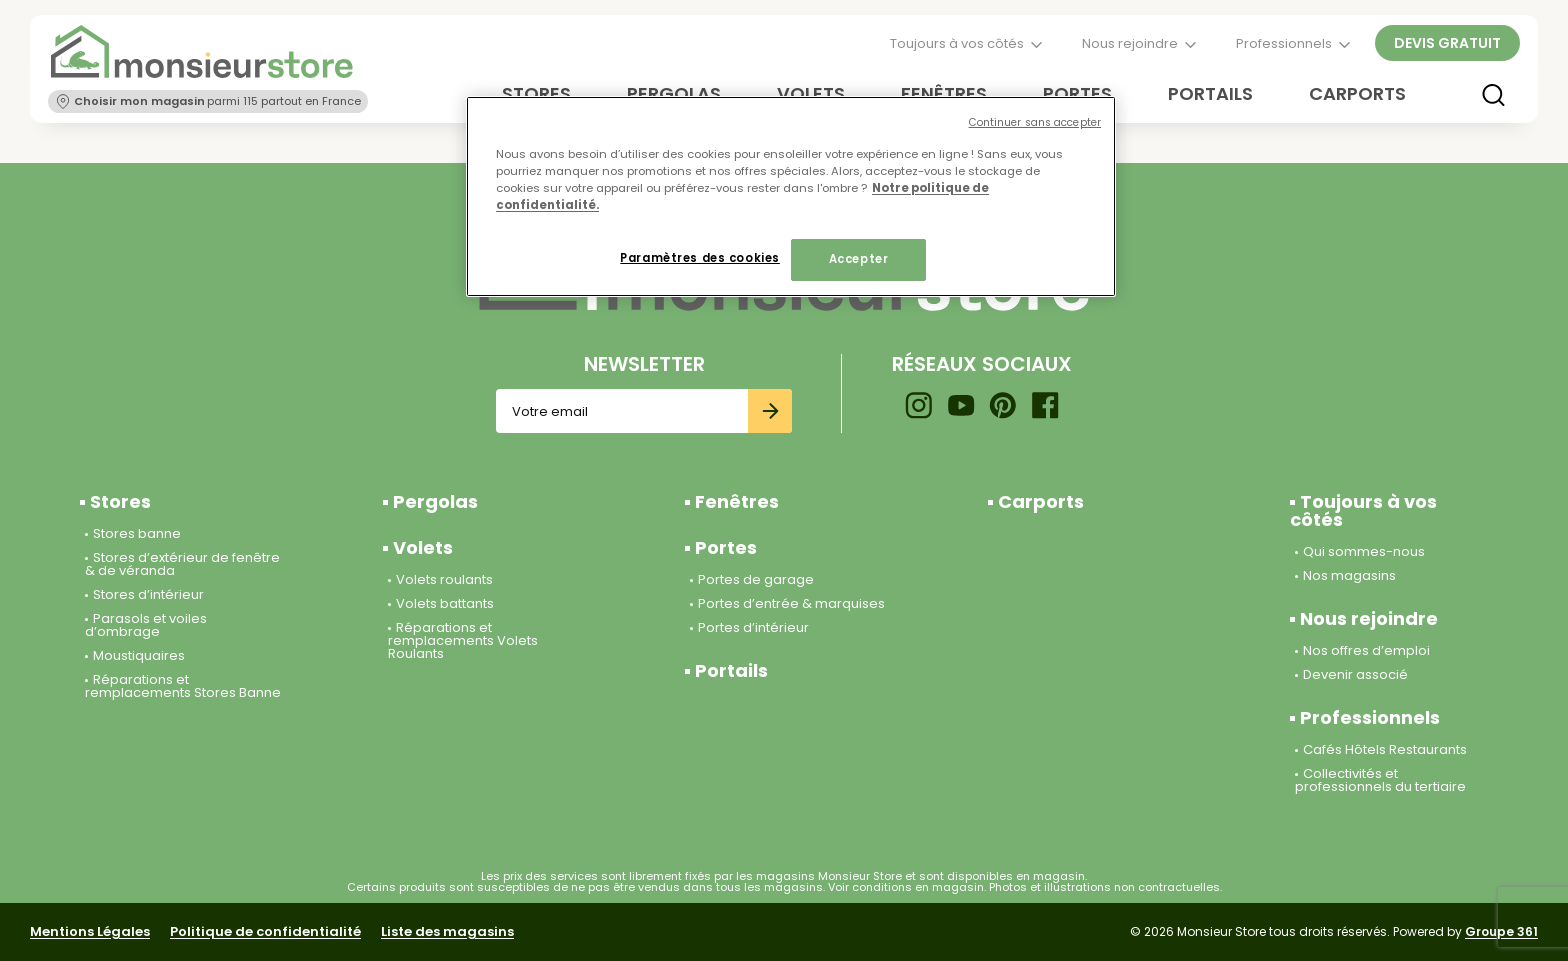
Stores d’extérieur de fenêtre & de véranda (182, 564)
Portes (726, 547)
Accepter (859, 259)
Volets (423, 547)
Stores (120, 501)
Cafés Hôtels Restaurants (1385, 749)
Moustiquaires (139, 655)
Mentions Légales (90, 931)
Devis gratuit (1447, 43)
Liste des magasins (447, 931)
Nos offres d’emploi (1366, 650)
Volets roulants (444, 579)
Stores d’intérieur (148, 594)
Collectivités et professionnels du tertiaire (1380, 780)
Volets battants (445, 603)
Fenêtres (737, 501)
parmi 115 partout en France (218, 101)
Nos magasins (1349, 575)
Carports (1357, 93)
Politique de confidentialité (265, 931)
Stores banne (137, 533)
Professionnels (1284, 43)
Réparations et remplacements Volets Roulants (463, 640)
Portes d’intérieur (753, 627)
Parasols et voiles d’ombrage (146, 625)
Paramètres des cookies (700, 258)
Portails (1210, 93)
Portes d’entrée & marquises (791, 603)
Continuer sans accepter (1035, 122)
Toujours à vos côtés (957, 43)
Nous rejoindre (1130, 43)
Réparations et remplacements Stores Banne (183, 686)
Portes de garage (756, 579)
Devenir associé (1355, 674)
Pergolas (435, 501)
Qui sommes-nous (1364, 551)
